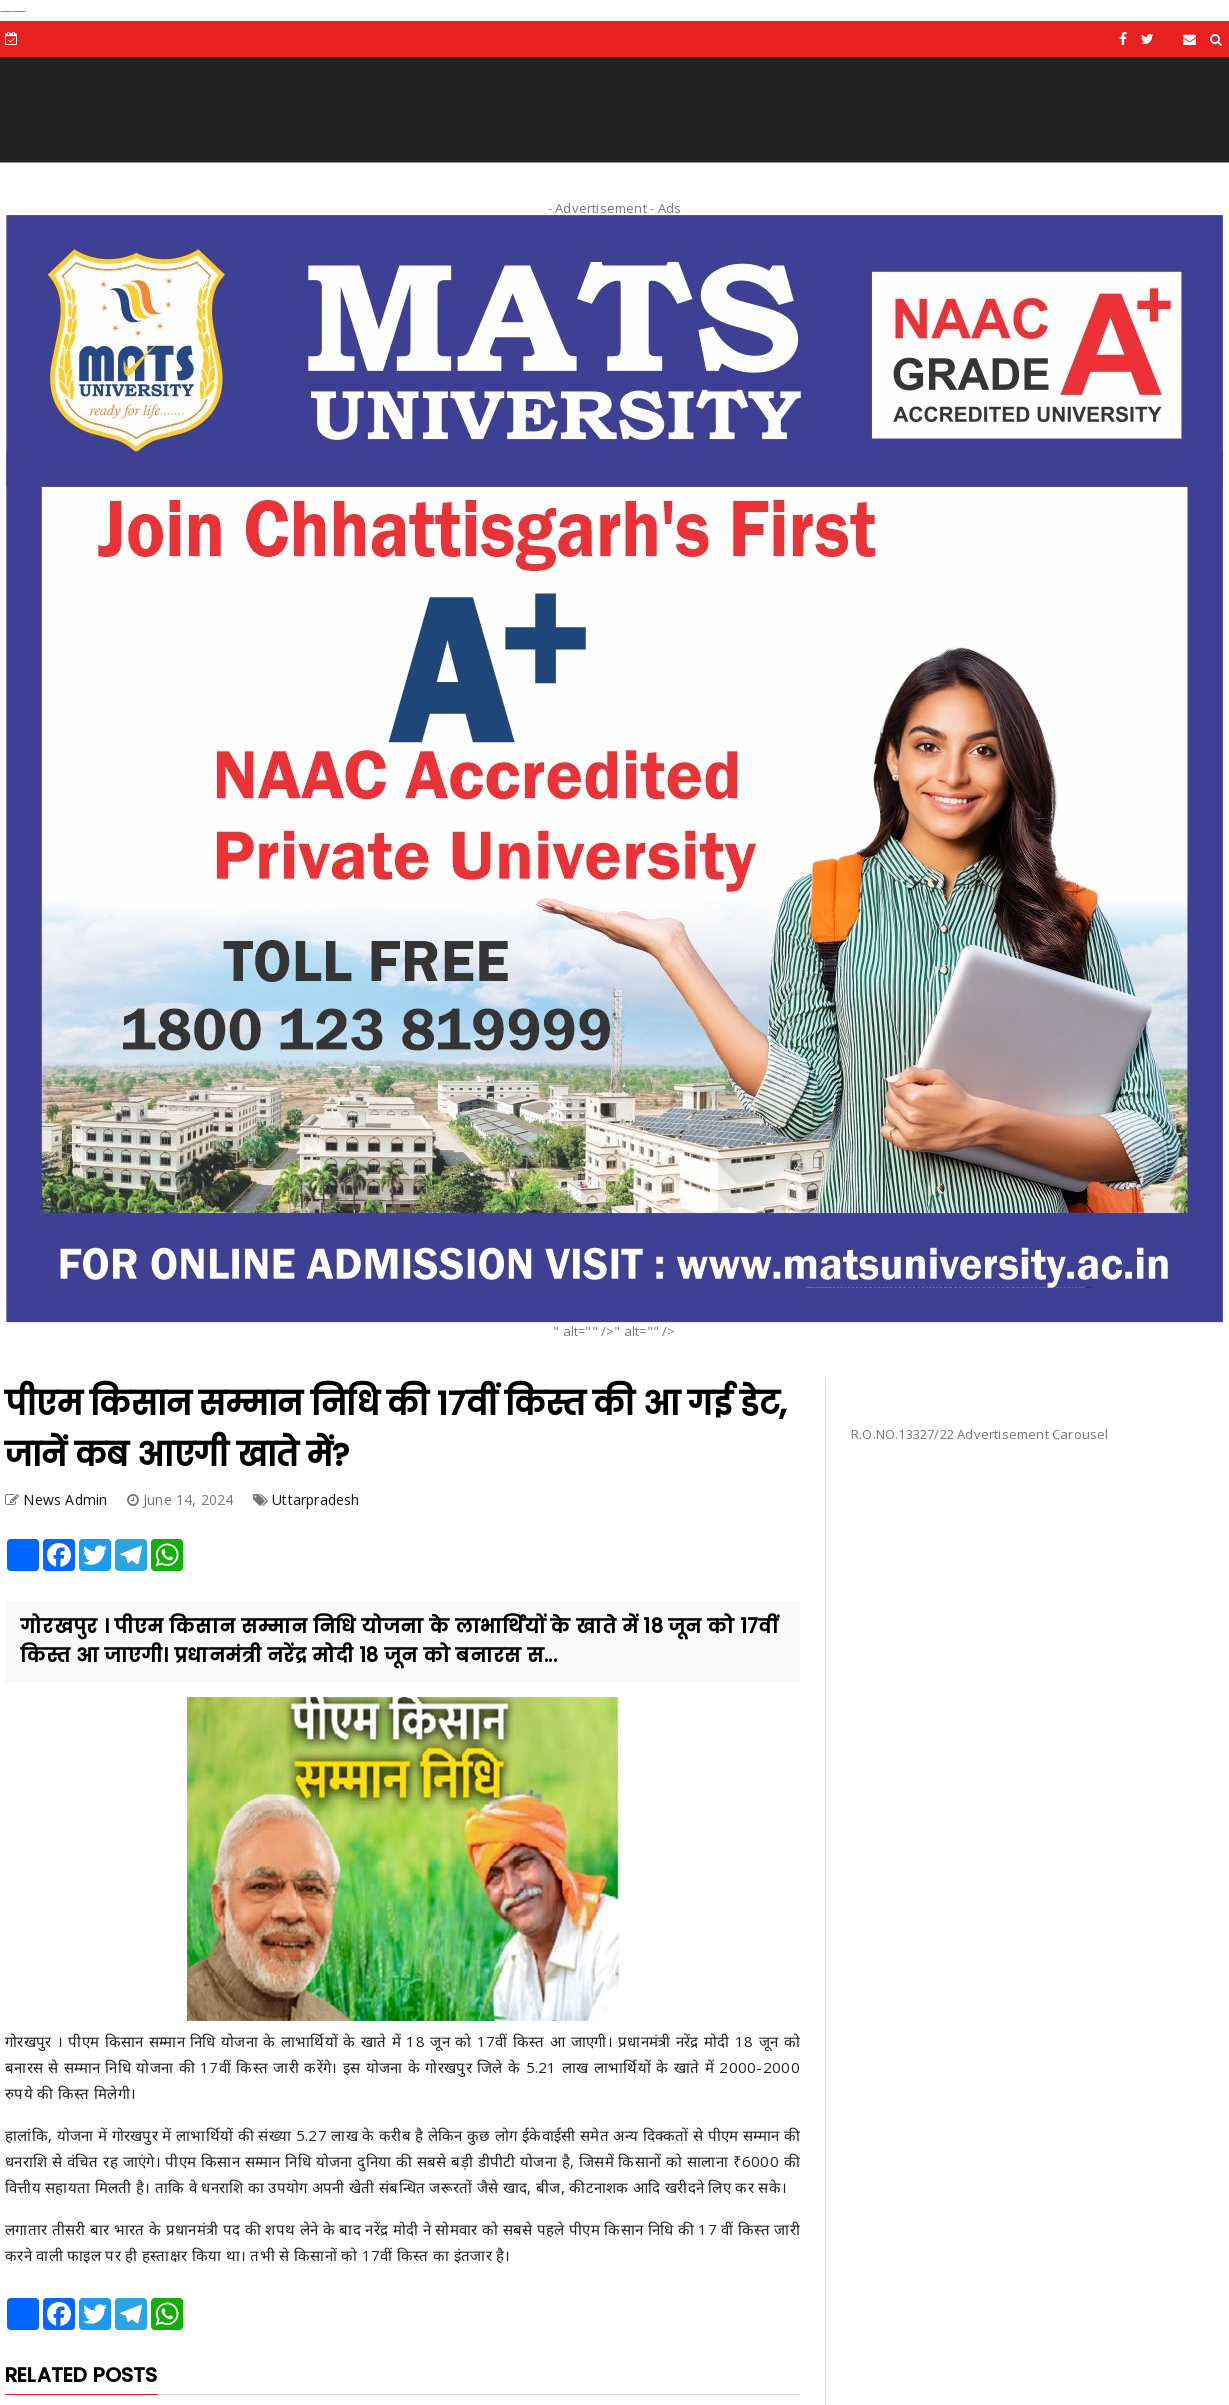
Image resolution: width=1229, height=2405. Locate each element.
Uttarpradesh (315, 1499)
